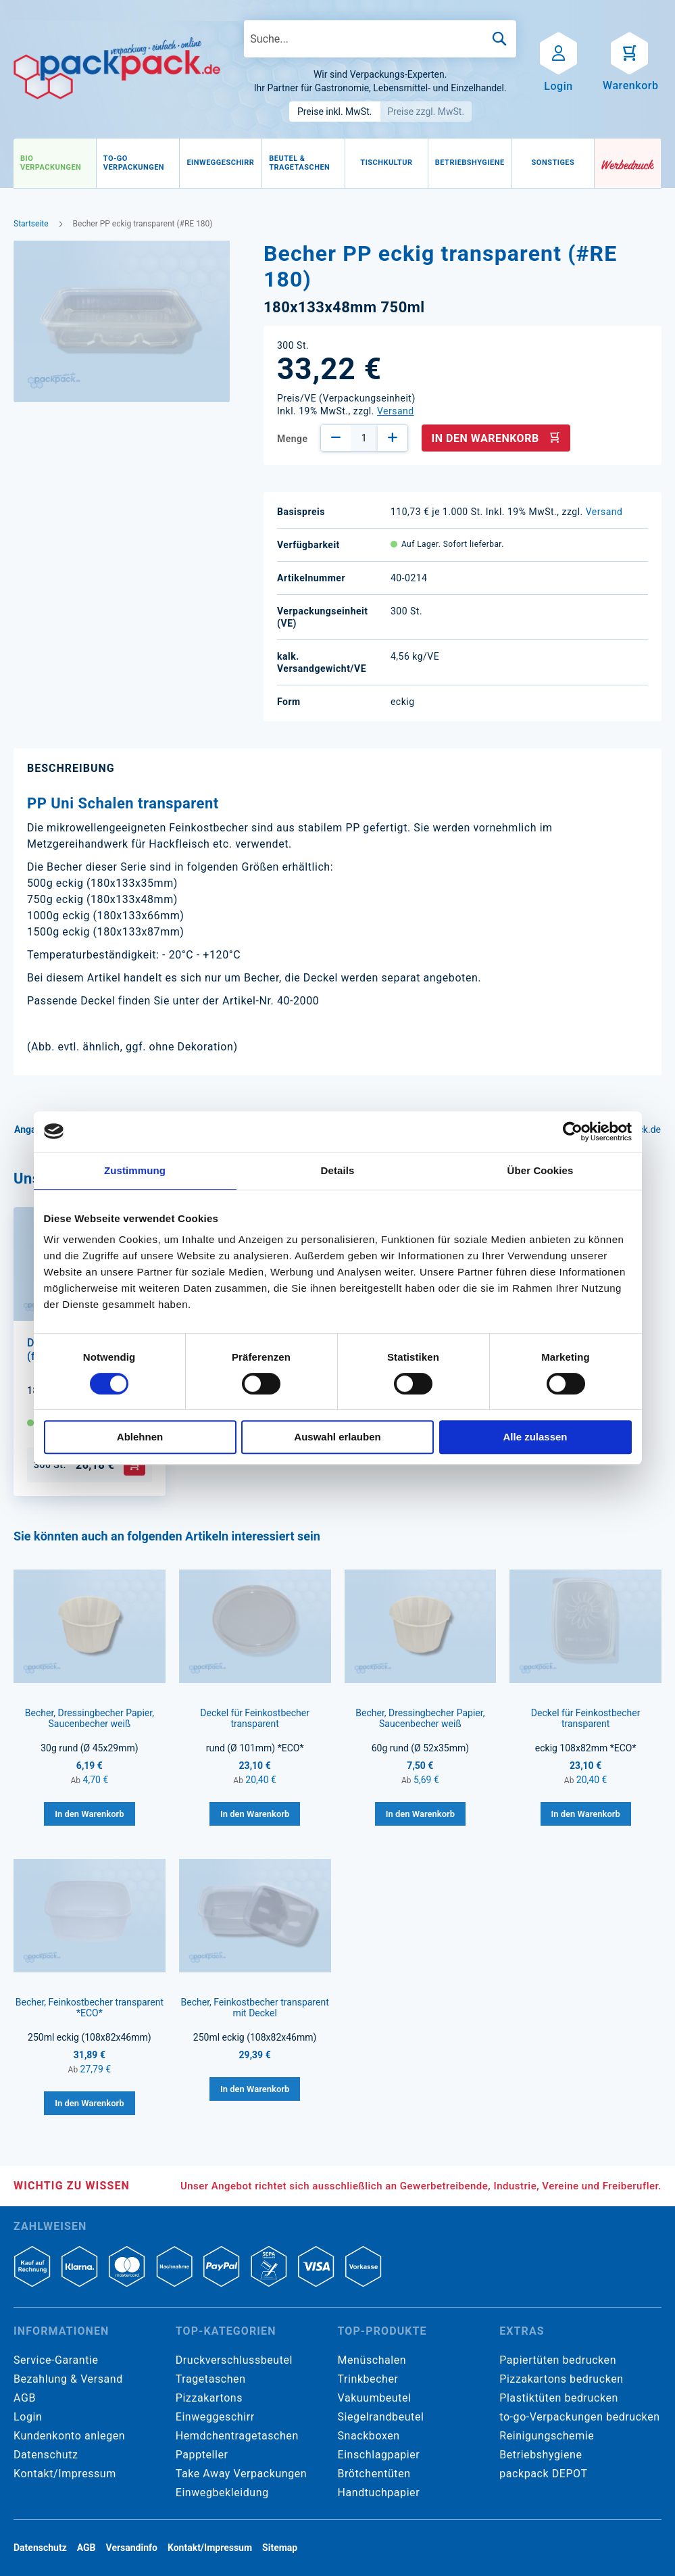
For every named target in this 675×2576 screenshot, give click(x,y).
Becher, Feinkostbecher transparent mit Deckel (255, 2007)
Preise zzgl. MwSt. (425, 111)
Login (28, 2416)
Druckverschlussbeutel (234, 2360)
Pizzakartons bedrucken (561, 2379)
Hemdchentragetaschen (237, 2435)
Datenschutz (46, 2454)
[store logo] (117, 68)
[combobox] (380, 38)
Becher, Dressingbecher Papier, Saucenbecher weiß (89, 1718)
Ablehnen (140, 1436)
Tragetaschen (211, 2379)
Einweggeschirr (215, 2416)
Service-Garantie (56, 2360)
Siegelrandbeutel (381, 2416)
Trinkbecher (368, 2379)
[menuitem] (55, 163)
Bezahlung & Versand (68, 2379)
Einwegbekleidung (222, 2492)
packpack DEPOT (543, 2473)
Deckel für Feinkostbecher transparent (254, 1718)
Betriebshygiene (540, 2454)
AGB (25, 2397)
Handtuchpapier (379, 2492)
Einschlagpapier (379, 2454)
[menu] (304, 164)
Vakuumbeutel (374, 2397)
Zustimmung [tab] (135, 1170)
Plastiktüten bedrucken (558, 2397)
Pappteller (202, 2454)
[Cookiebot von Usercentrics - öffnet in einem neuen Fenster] (573, 1131)
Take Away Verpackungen (241, 2473)
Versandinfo (131, 2547)
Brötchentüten (374, 2473)
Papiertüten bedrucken (557, 2360)
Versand (395, 411)
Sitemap (279, 2547)
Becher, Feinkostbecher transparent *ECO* (90, 2007)
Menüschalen (372, 2360)
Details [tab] (338, 1170)
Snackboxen (369, 2435)
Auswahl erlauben (337, 1436)
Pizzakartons (209, 2397)
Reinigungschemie (546, 2435)
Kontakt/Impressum (65, 2473)
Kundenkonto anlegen (69, 2435)
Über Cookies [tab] (540, 1170)
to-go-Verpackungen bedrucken (579, 2416)
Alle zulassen (535, 1436)
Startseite (31, 223)
